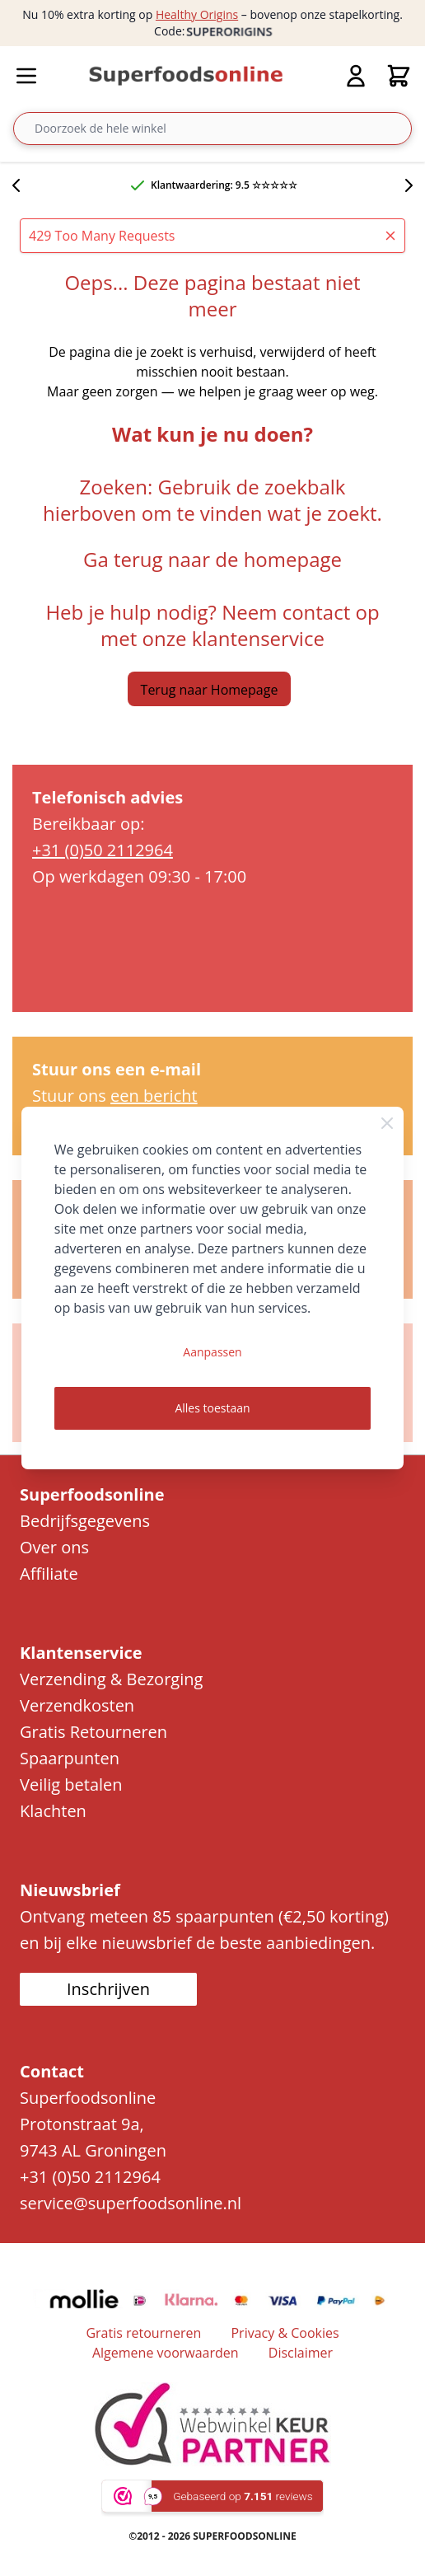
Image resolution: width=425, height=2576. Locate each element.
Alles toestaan (212, 1408)
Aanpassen (212, 1352)
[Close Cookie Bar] (387, 1123)
